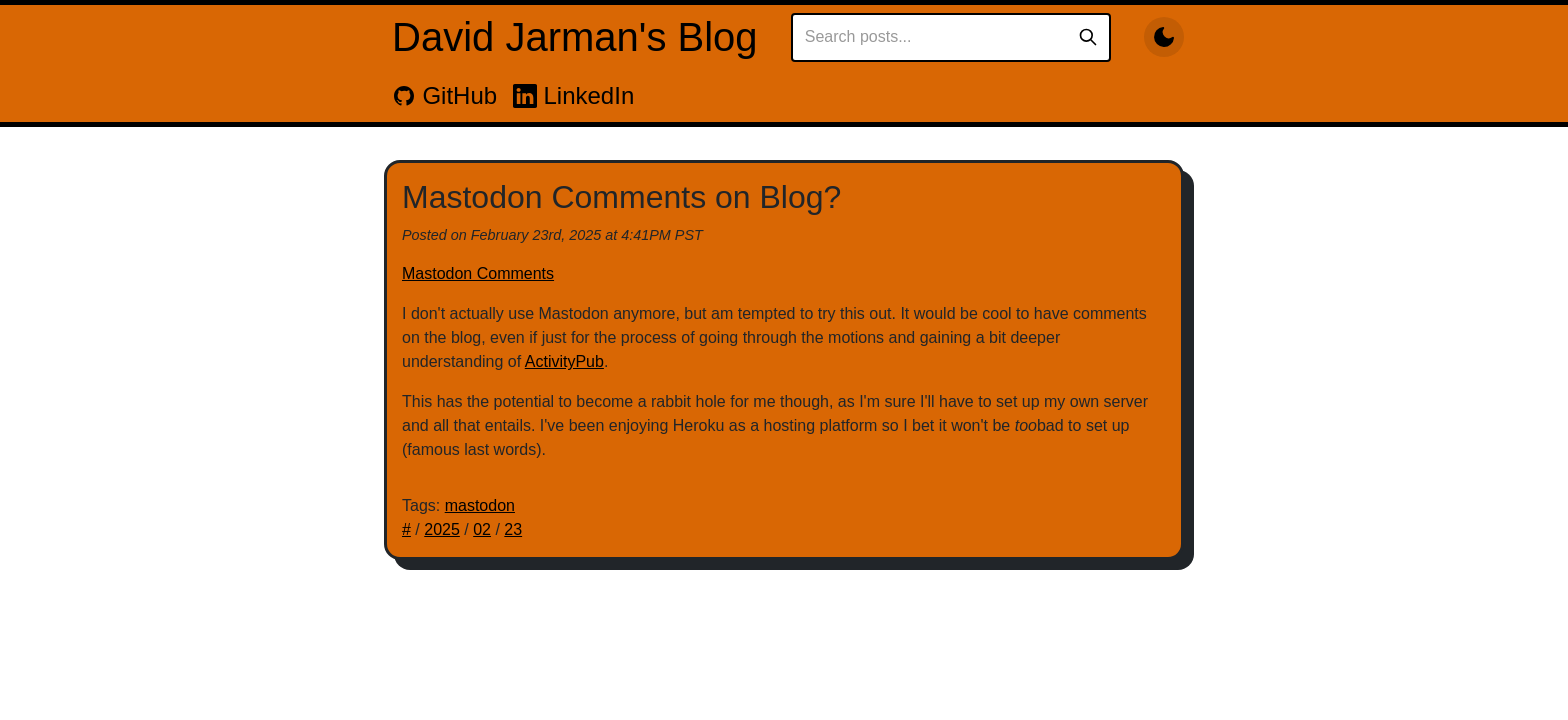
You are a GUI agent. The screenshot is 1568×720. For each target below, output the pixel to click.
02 (482, 529)
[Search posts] (934, 37)
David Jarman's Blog (575, 37)
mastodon (480, 505)
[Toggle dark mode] (1164, 37)
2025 (442, 529)
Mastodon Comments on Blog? (621, 197)
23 (513, 529)
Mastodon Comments (478, 273)
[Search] (1088, 37)
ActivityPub (564, 361)
